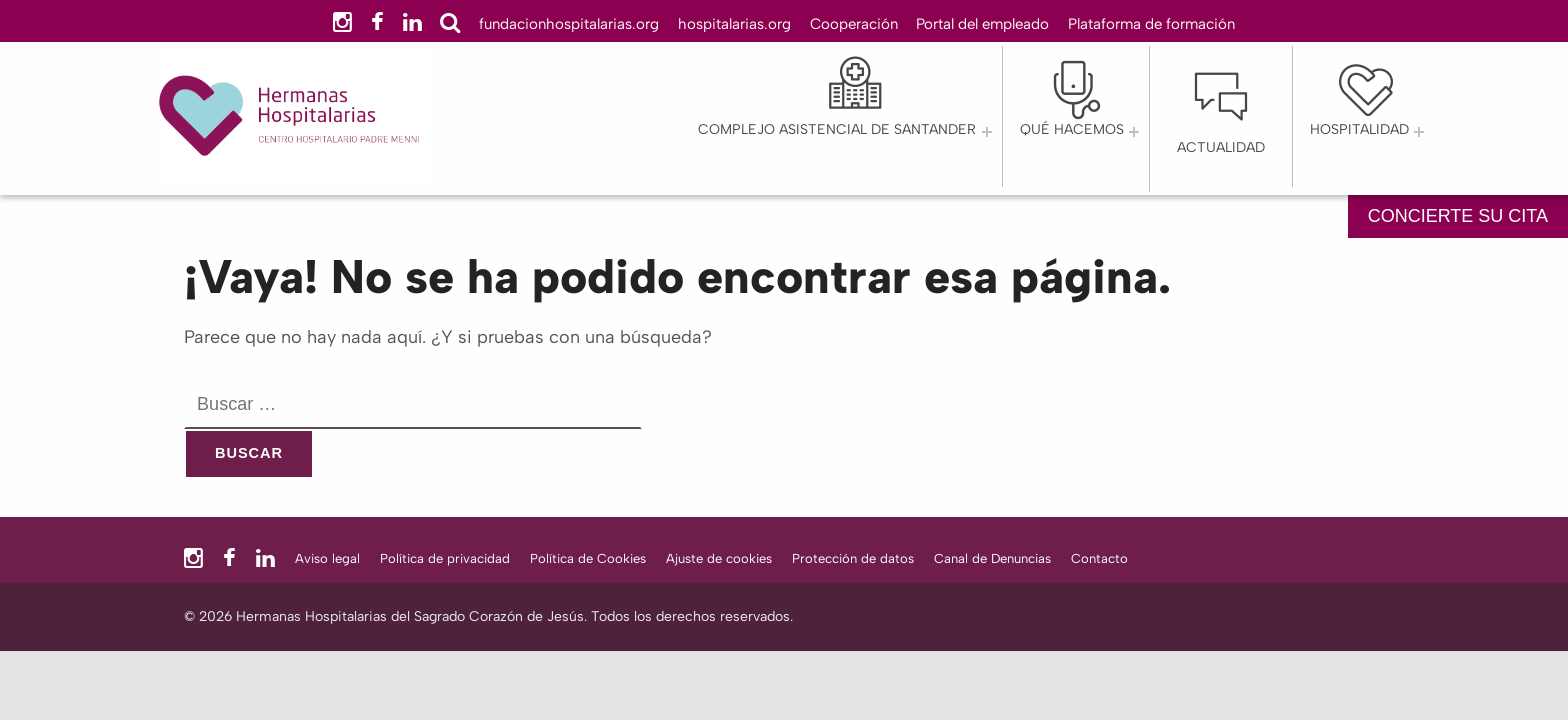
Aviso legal (327, 558)
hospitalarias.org (734, 24)
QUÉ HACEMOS (1072, 129)
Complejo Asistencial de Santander (837, 129)
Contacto (1099, 558)
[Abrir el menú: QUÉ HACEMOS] (1134, 132)
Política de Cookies (588, 558)
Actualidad (1221, 147)
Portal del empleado (982, 24)
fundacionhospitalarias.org (569, 24)
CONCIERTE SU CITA (1458, 216)
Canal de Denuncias (992, 558)
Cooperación (854, 24)
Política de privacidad (445, 558)
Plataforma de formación (1151, 24)
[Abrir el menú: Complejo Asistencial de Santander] (987, 132)
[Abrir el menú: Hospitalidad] (1419, 132)
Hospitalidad (1359, 129)
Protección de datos (853, 558)
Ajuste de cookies (719, 558)
